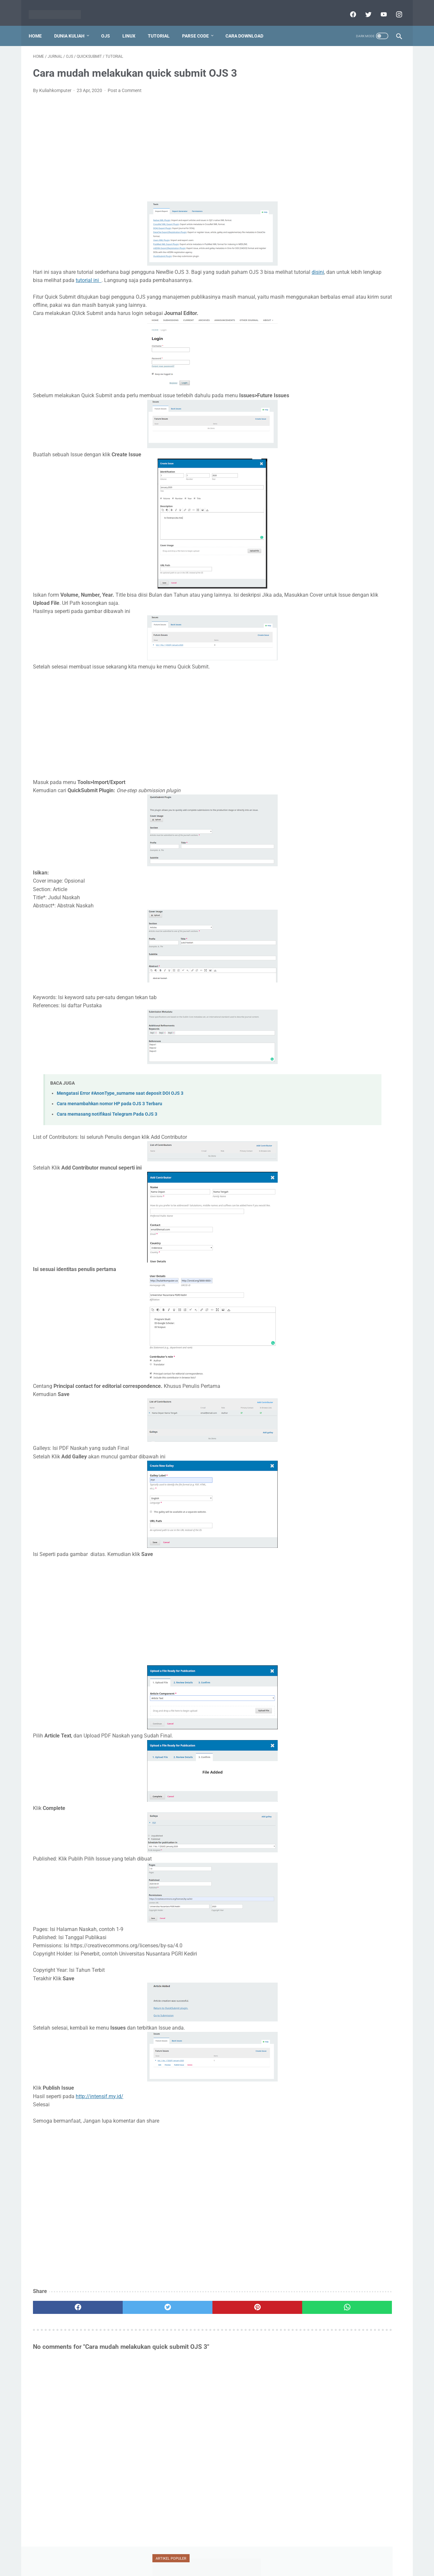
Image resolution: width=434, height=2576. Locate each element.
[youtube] (379, 8)
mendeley (319, 321)
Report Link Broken (245, 2557)
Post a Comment (125, 84)
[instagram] (394, 8)
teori (375, 346)
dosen (373, 284)
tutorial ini (196, 274)
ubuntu (354, 359)
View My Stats (319, 869)
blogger (318, 284)
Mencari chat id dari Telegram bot (347, 147)
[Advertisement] (156, 141)
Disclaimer (209, 2557)
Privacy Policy (178, 2557)
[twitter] (363, 8)
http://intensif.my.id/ (99, 2106)
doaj (345, 284)
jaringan (347, 297)
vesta (348, 371)
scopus (359, 334)
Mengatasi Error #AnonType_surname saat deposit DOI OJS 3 (120, 1104)
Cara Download (249, 25)
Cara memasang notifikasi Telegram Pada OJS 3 (107, 1124)
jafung (316, 297)
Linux (133, 25)
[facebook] (348, 8)
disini (75, 274)
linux (316, 309)
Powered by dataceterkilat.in (226, 2568)
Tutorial (163, 25)
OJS (109, 25)
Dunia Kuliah (73, 25)
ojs (349, 321)
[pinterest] (187, 2317)
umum (318, 371)
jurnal (378, 297)
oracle (375, 321)
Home (39, 25)
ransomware (323, 334)
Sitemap (279, 2557)
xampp (378, 371)
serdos (317, 346)
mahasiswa (351, 309)
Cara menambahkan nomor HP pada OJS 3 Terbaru (109, 1114)
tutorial (320, 359)
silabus (347, 346)
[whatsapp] (249, 2317)
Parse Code (199, 25)
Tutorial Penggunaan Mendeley (344, 115)
